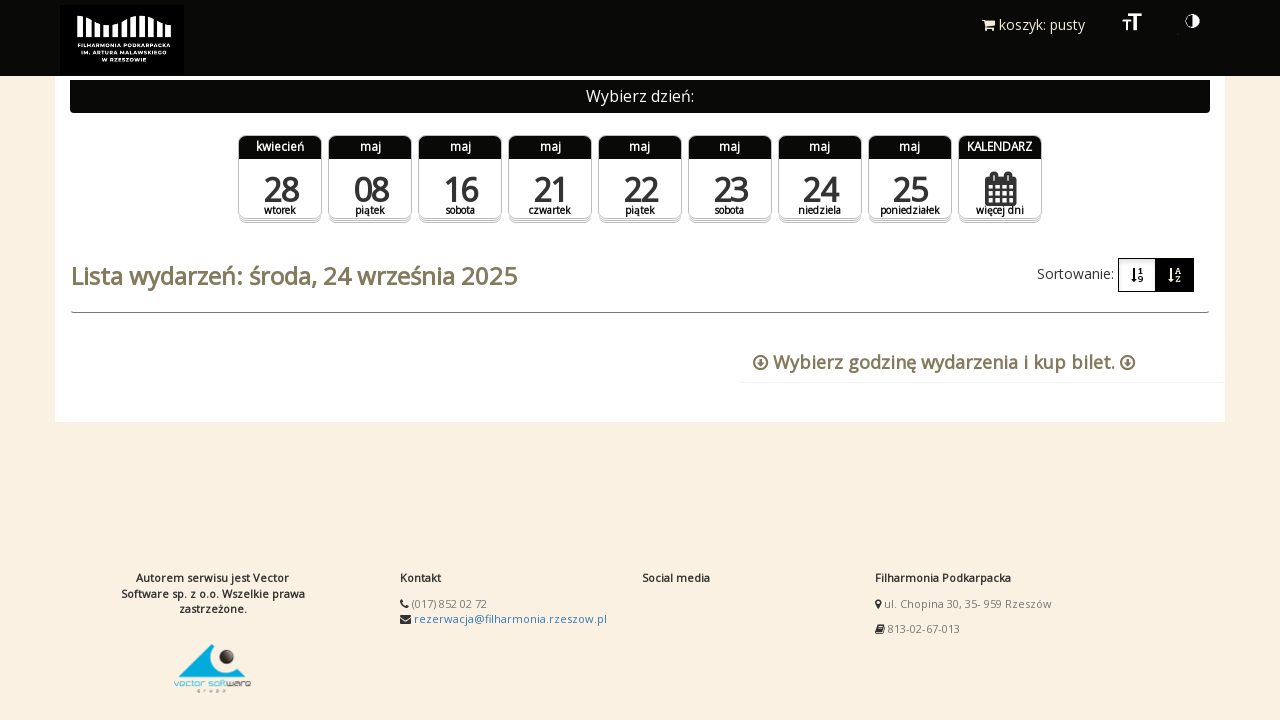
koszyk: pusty (1033, 24)
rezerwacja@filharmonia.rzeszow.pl (510, 618)
